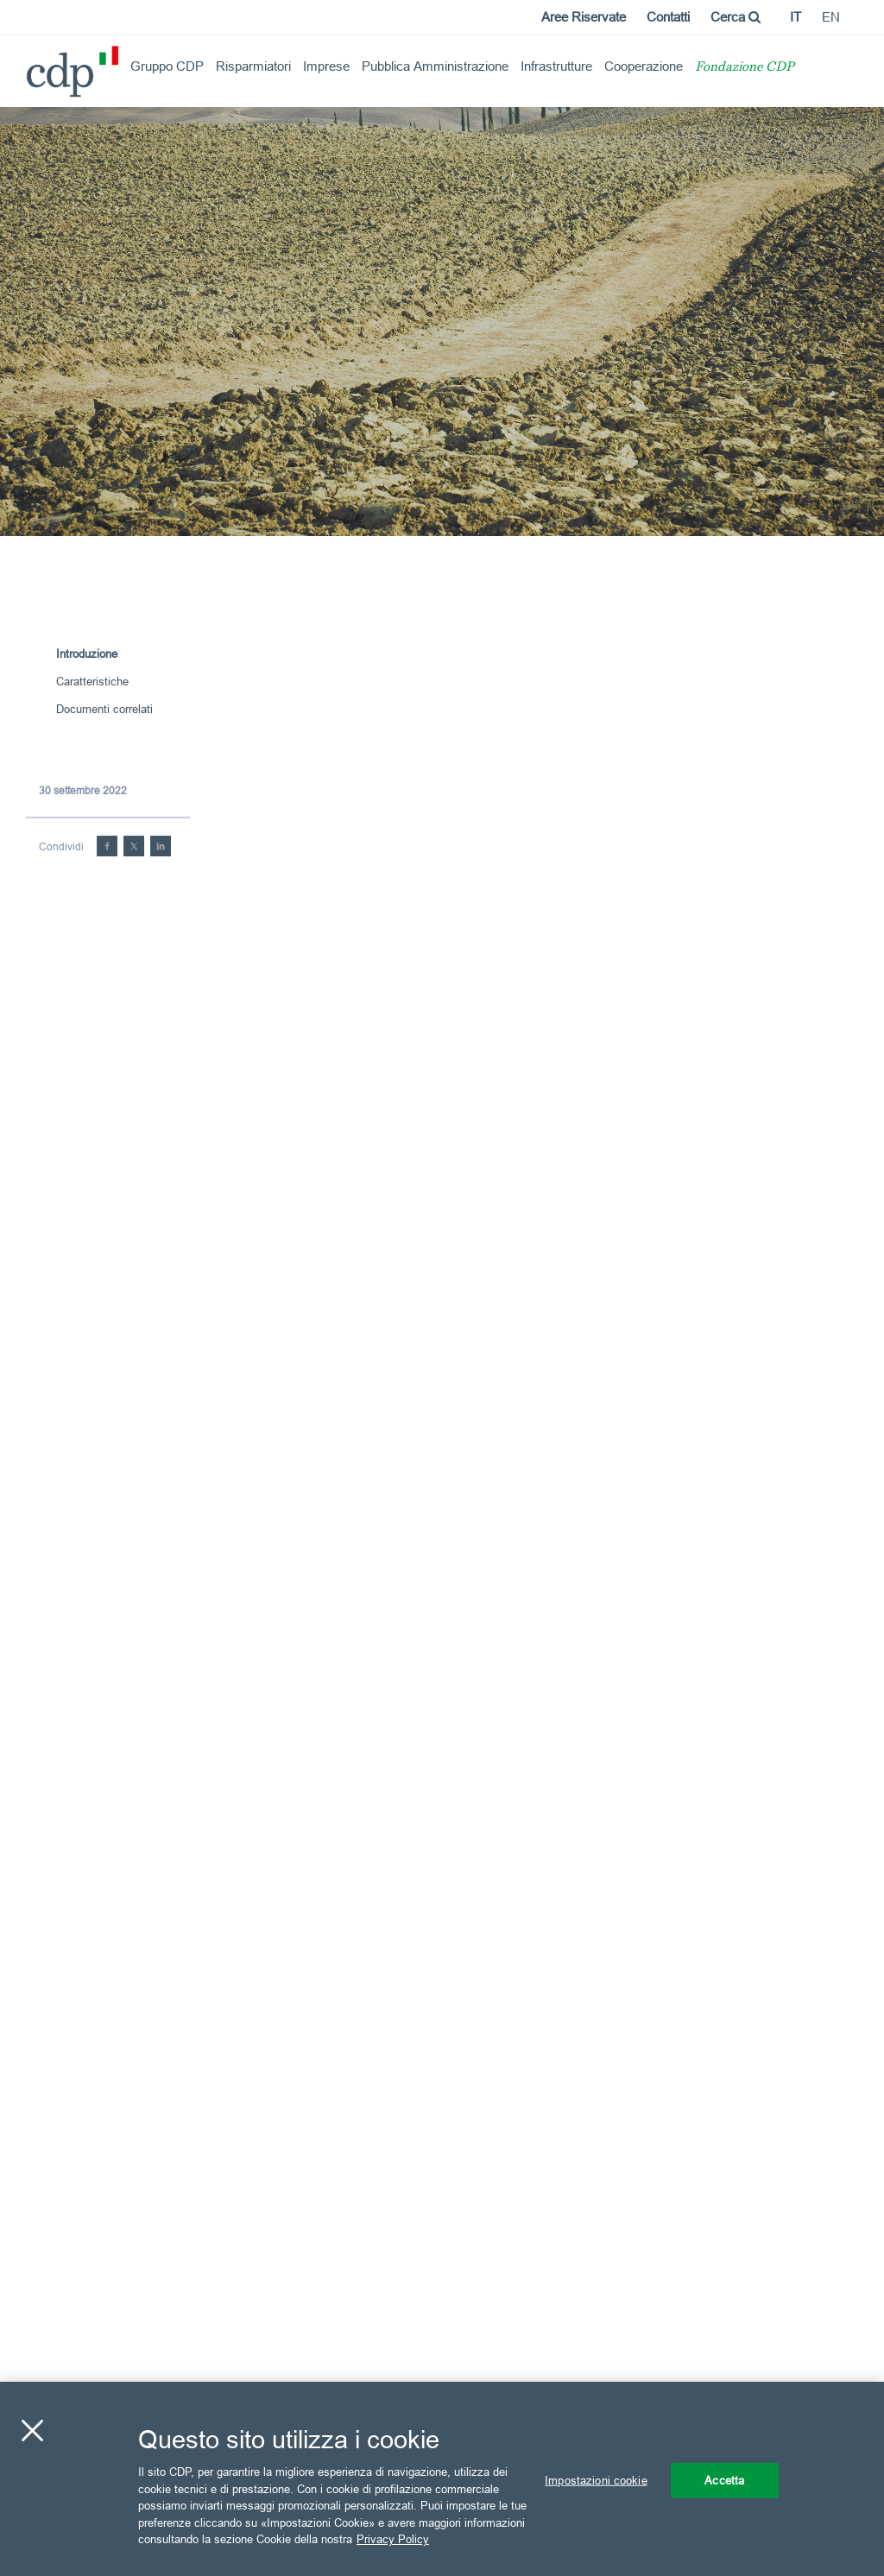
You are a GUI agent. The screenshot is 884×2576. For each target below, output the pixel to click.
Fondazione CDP (744, 67)
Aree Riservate (583, 16)
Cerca (735, 16)
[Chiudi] (32, 2430)
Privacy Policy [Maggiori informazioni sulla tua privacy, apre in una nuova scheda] (393, 2539)
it (795, 16)
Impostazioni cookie (596, 2479)
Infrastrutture (556, 66)
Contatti (668, 16)
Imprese (326, 66)
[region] (442, 2479)
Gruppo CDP (167, 66)
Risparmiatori (253, 66)
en (831, 16)
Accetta (724, 2479)
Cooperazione (643, 66)
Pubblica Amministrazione (435, 66)
